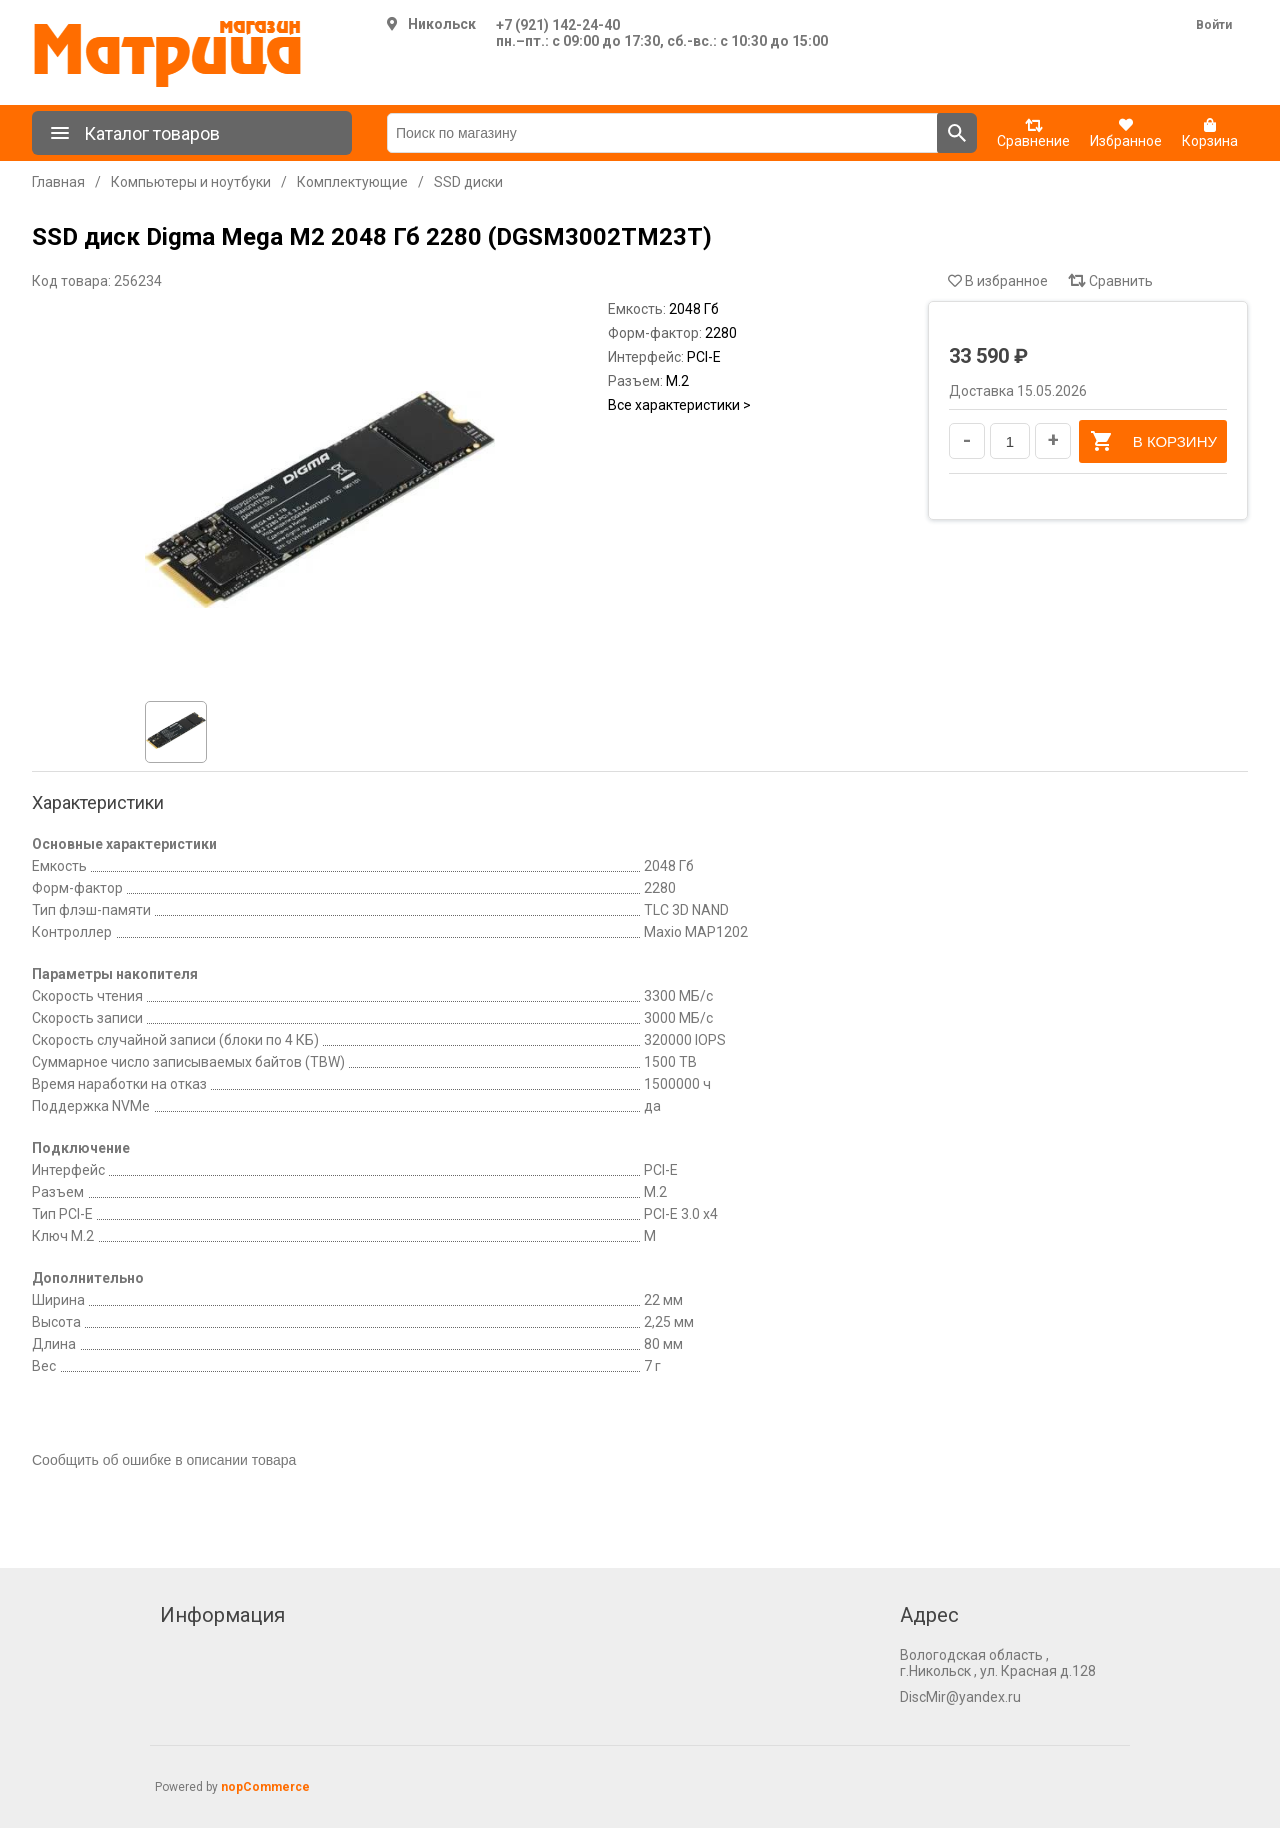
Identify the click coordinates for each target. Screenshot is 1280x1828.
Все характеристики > (679, 405)
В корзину (1153, 441)
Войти (1214, 25)
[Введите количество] (1010, 441)
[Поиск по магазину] (662, 133)
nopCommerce (265, 1787)
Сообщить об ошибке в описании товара (164, 1460)
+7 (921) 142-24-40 (558, 25)
